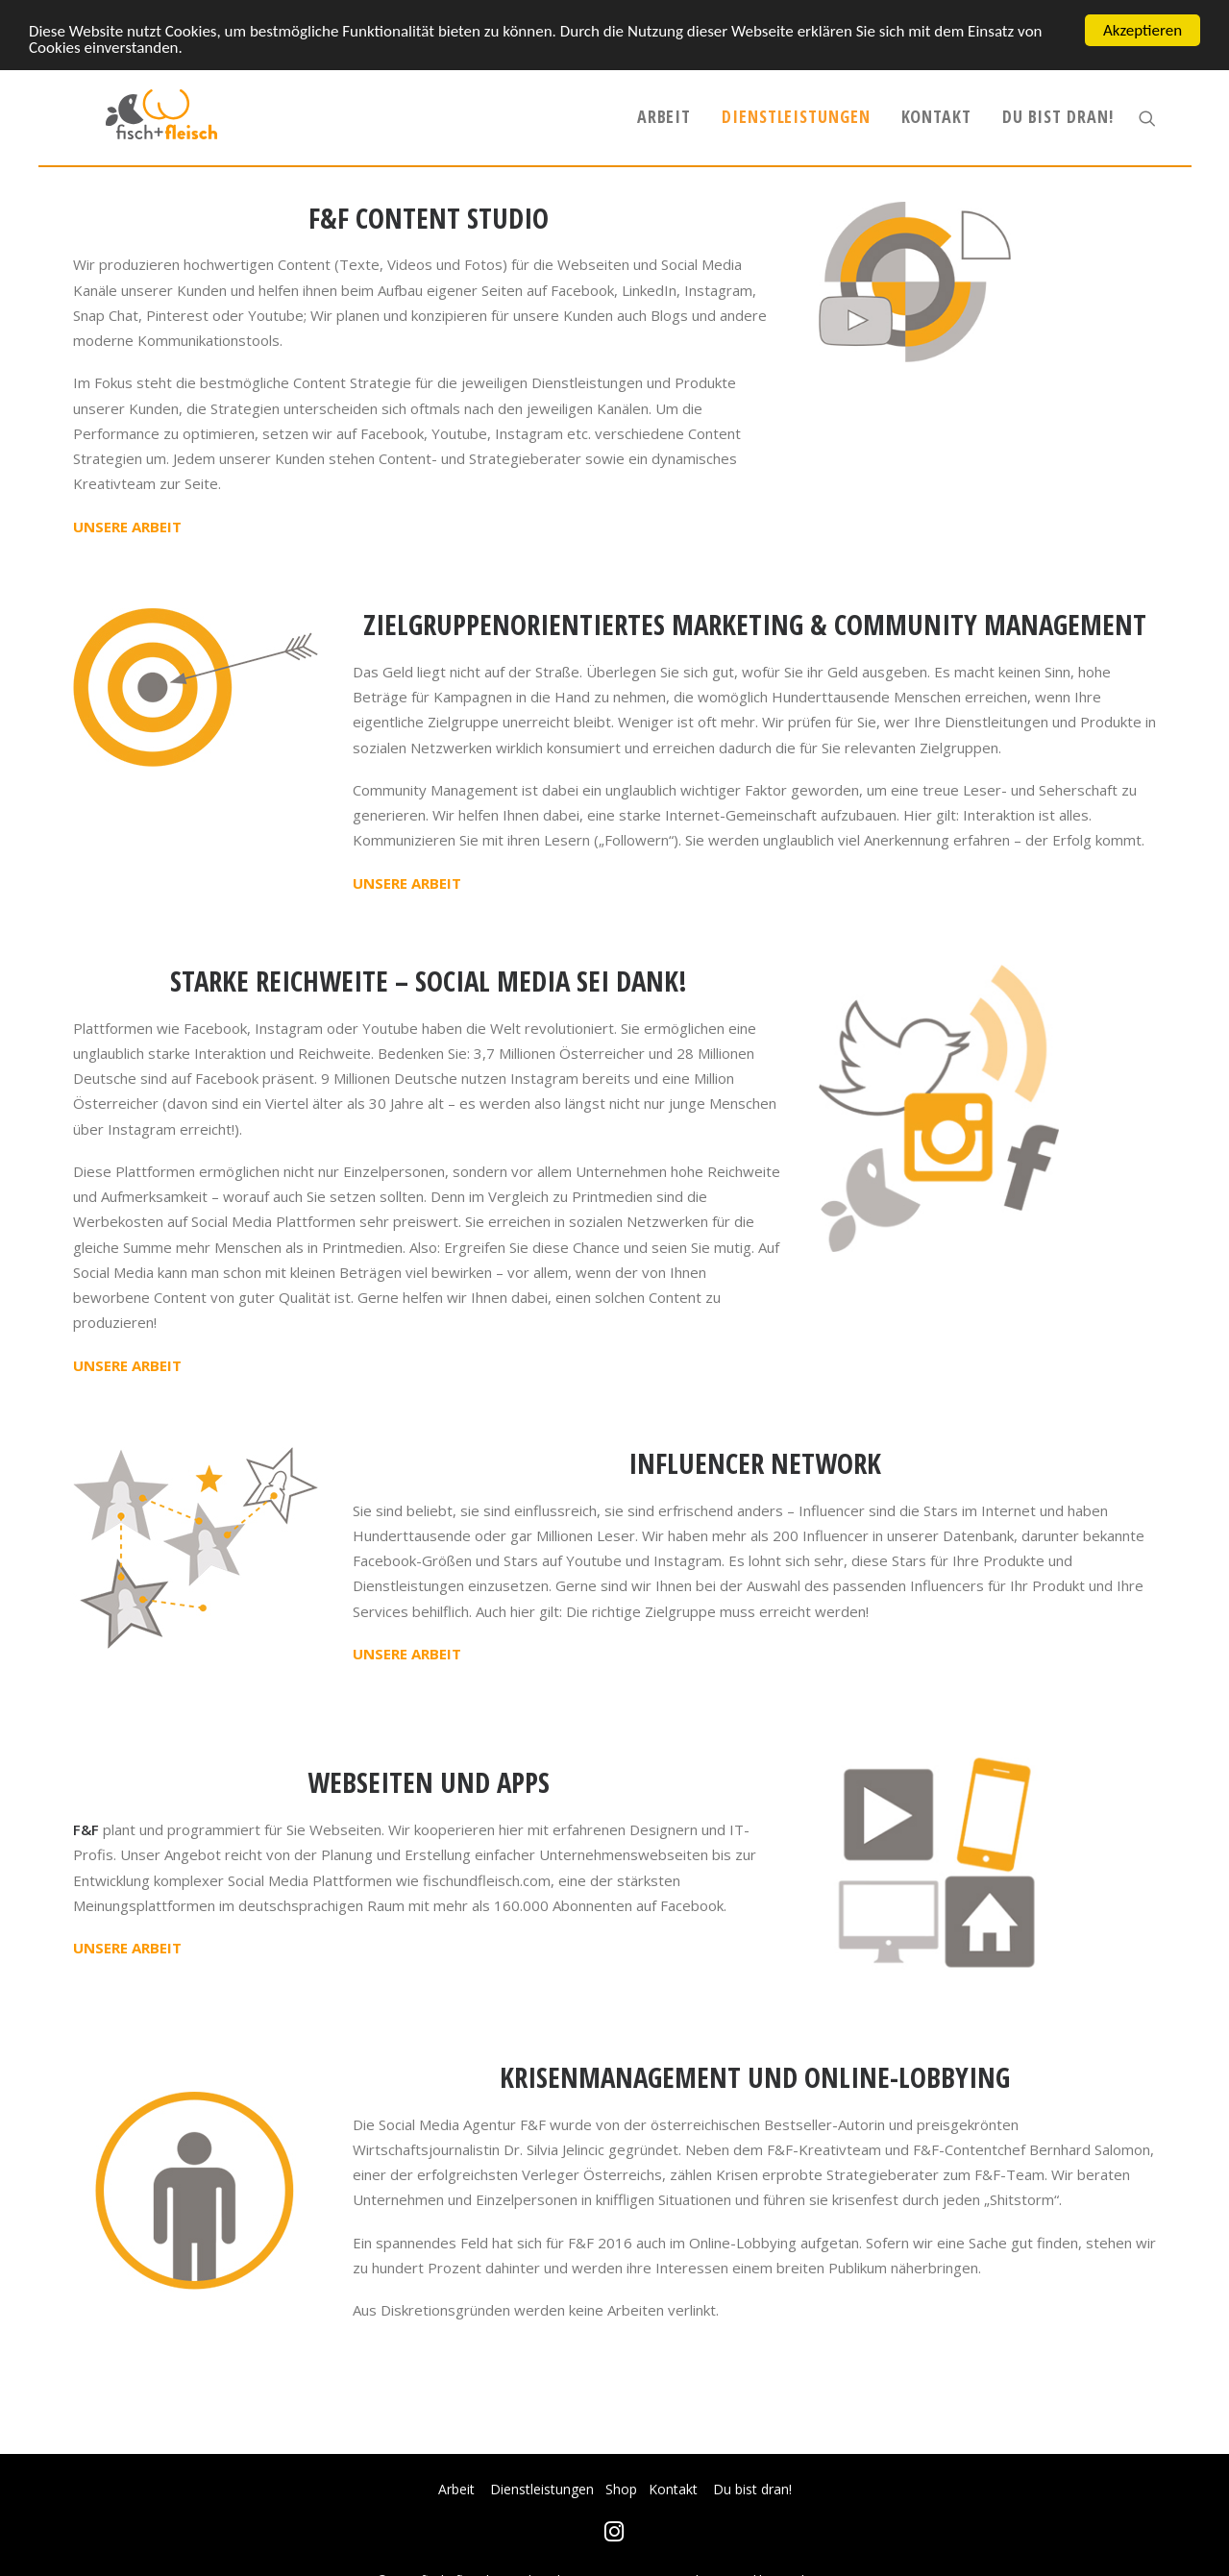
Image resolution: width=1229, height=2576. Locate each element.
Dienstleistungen (796, 130)
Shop (621, 2489)
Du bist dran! (1058, 130)
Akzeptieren (1142, 30)
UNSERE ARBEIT (127, 553)
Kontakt (936, 130)
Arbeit (664, 130)
